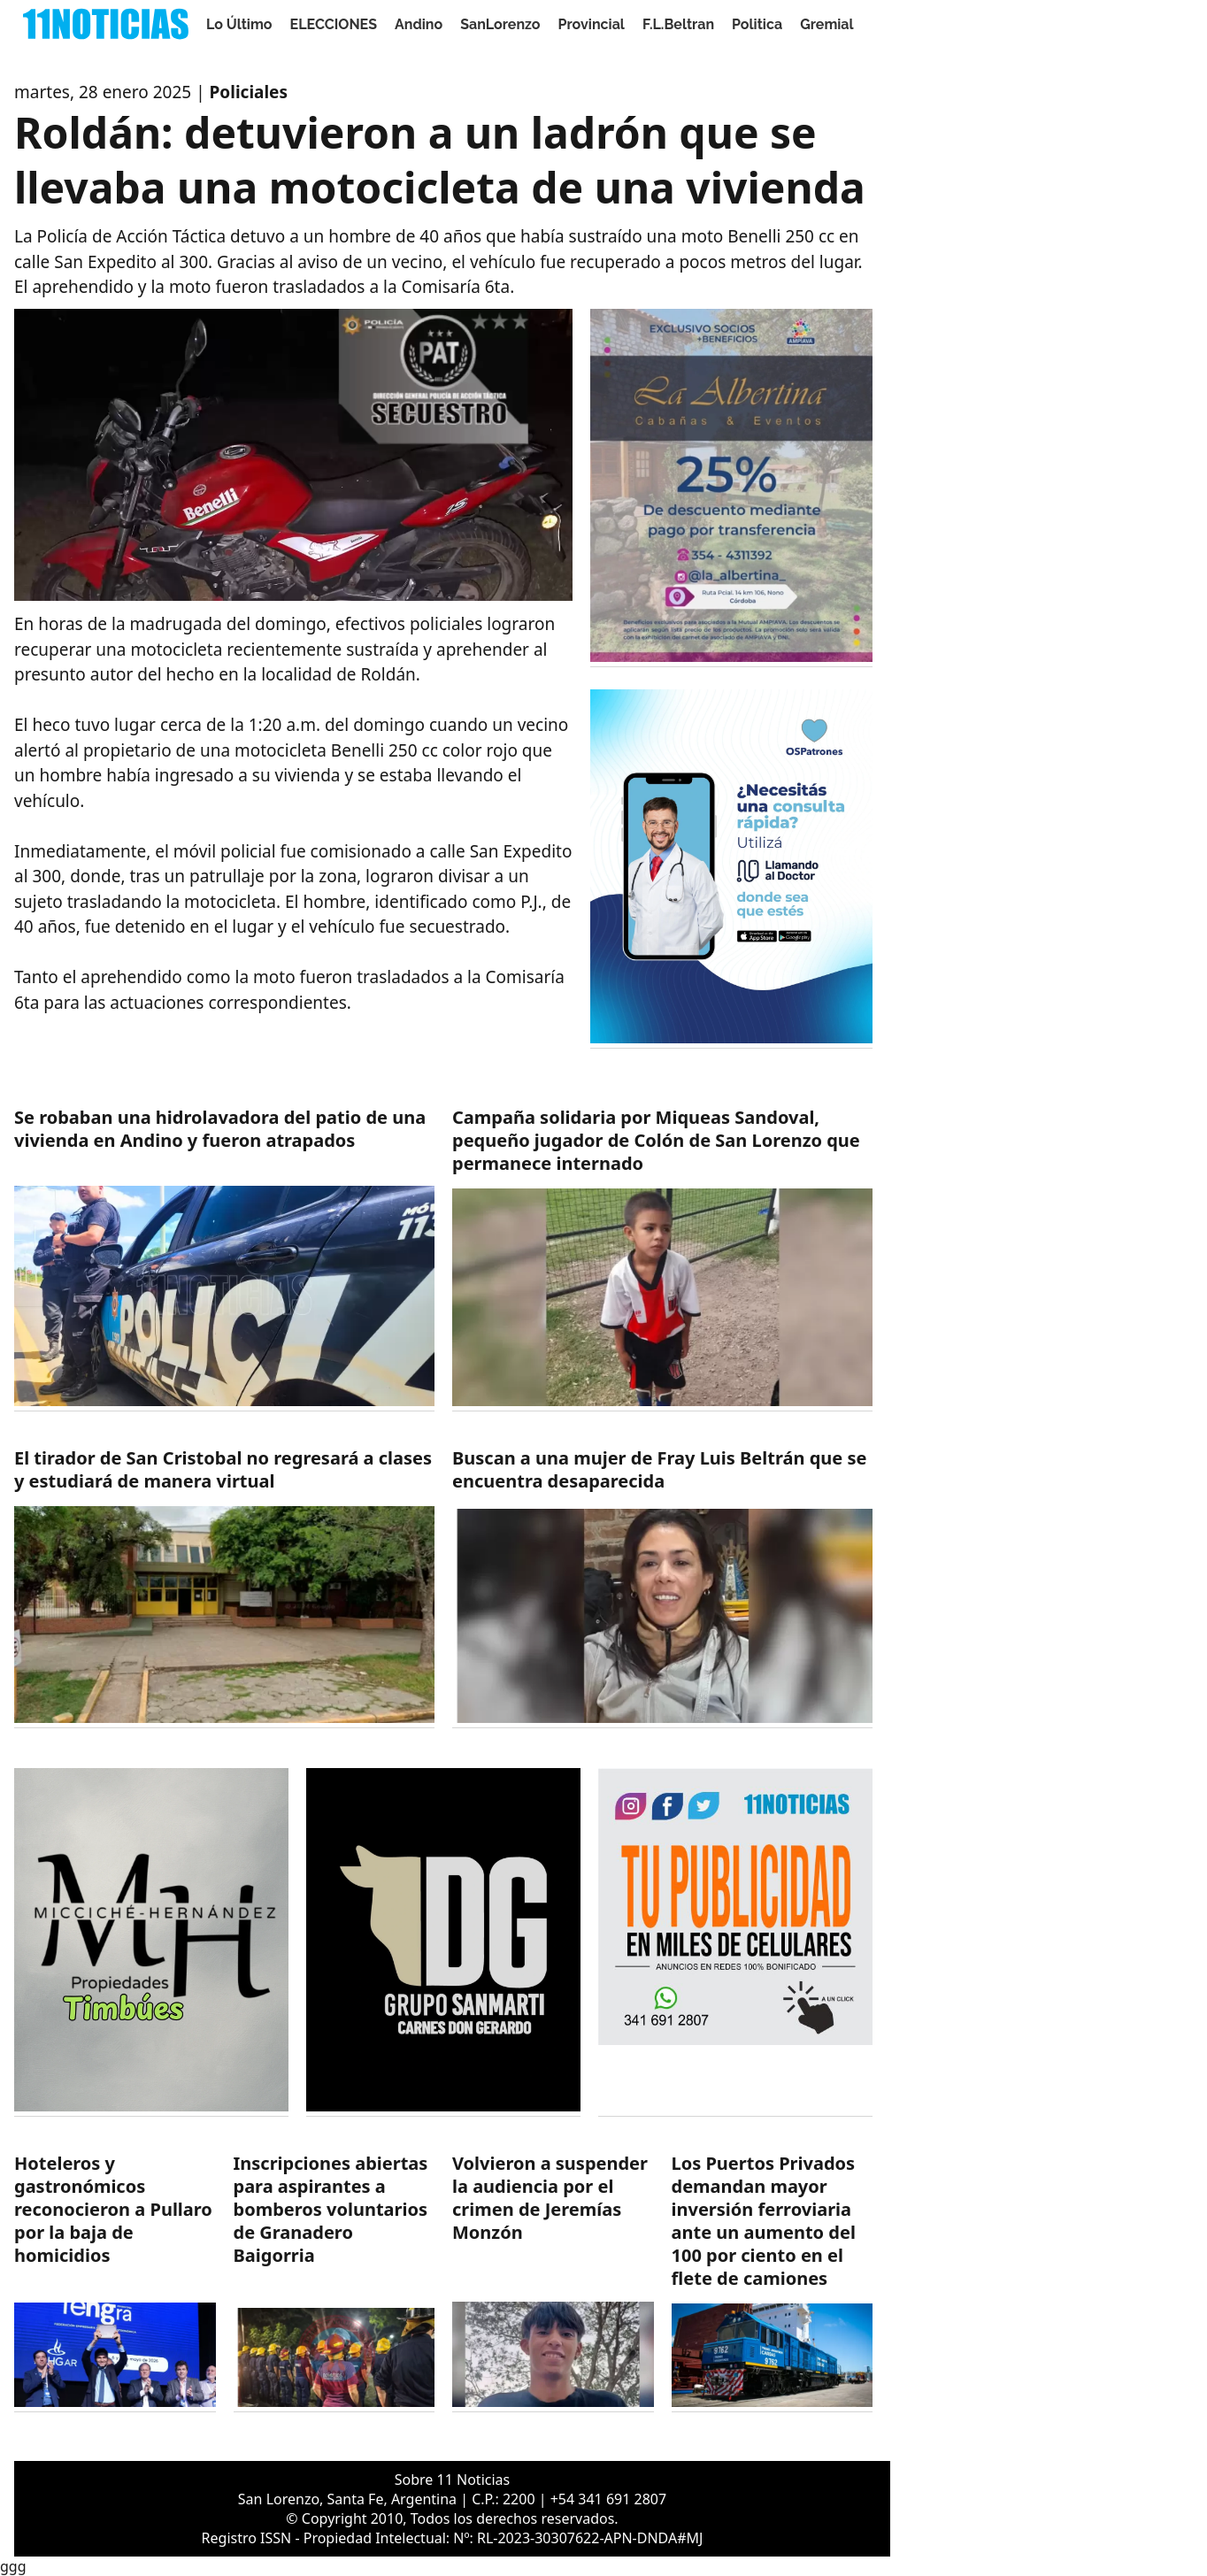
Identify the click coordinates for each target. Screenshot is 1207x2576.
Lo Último (239, 24)
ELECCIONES (333, 24)
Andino (418, 24)
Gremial (827, 24)
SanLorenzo (500, 24)
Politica (757, 24)
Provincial (591, 24)
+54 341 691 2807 (608, 2499)
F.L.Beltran (678, 24)
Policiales (249, 92)
